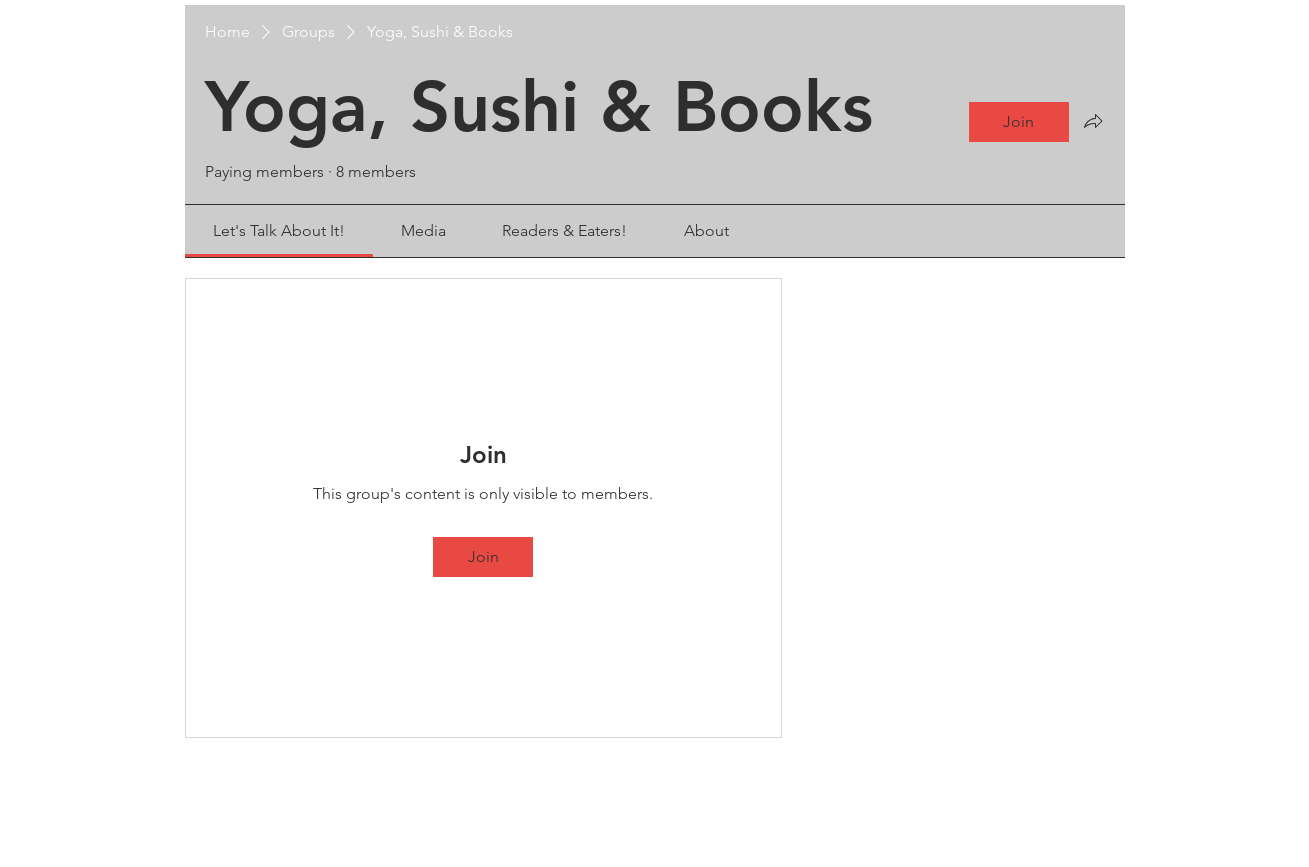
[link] (279, 230)
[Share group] (1093, 121)
